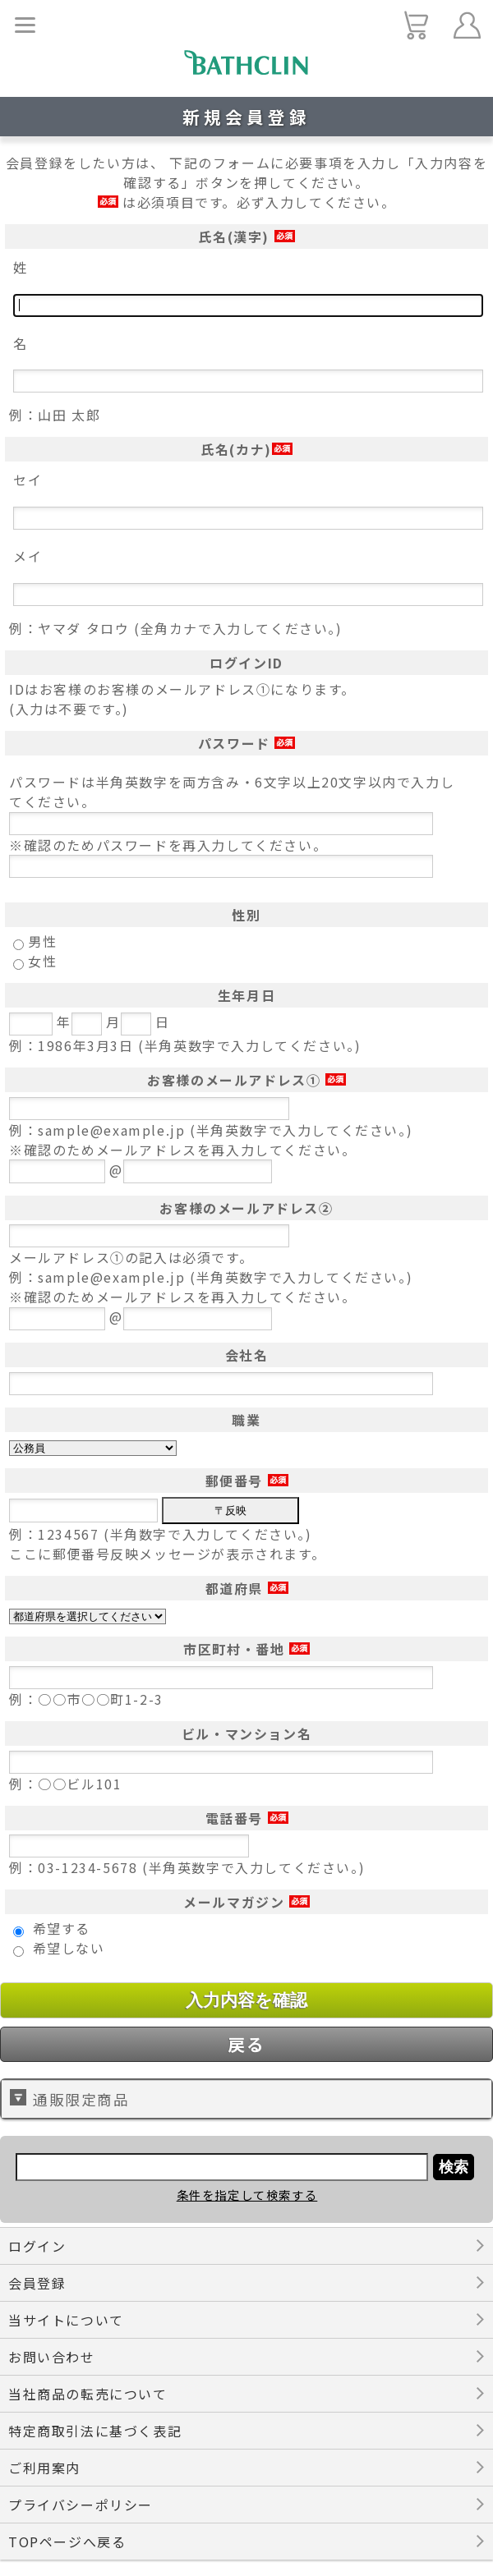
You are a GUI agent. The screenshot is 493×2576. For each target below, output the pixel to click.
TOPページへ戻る (67, 2541)
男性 (42, 941)
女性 (42, 961)
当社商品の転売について (88, 2394)
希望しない (69, 1948)
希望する (61, 1928)
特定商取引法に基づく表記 (95, 2431)
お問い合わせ (51, 2357)
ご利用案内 (44, 2467)
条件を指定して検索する (247, 2194)
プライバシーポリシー (80, 2504)
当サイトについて (66, 2320)
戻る (246, 2044)
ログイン (37, 2246)
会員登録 (37, 2283)
